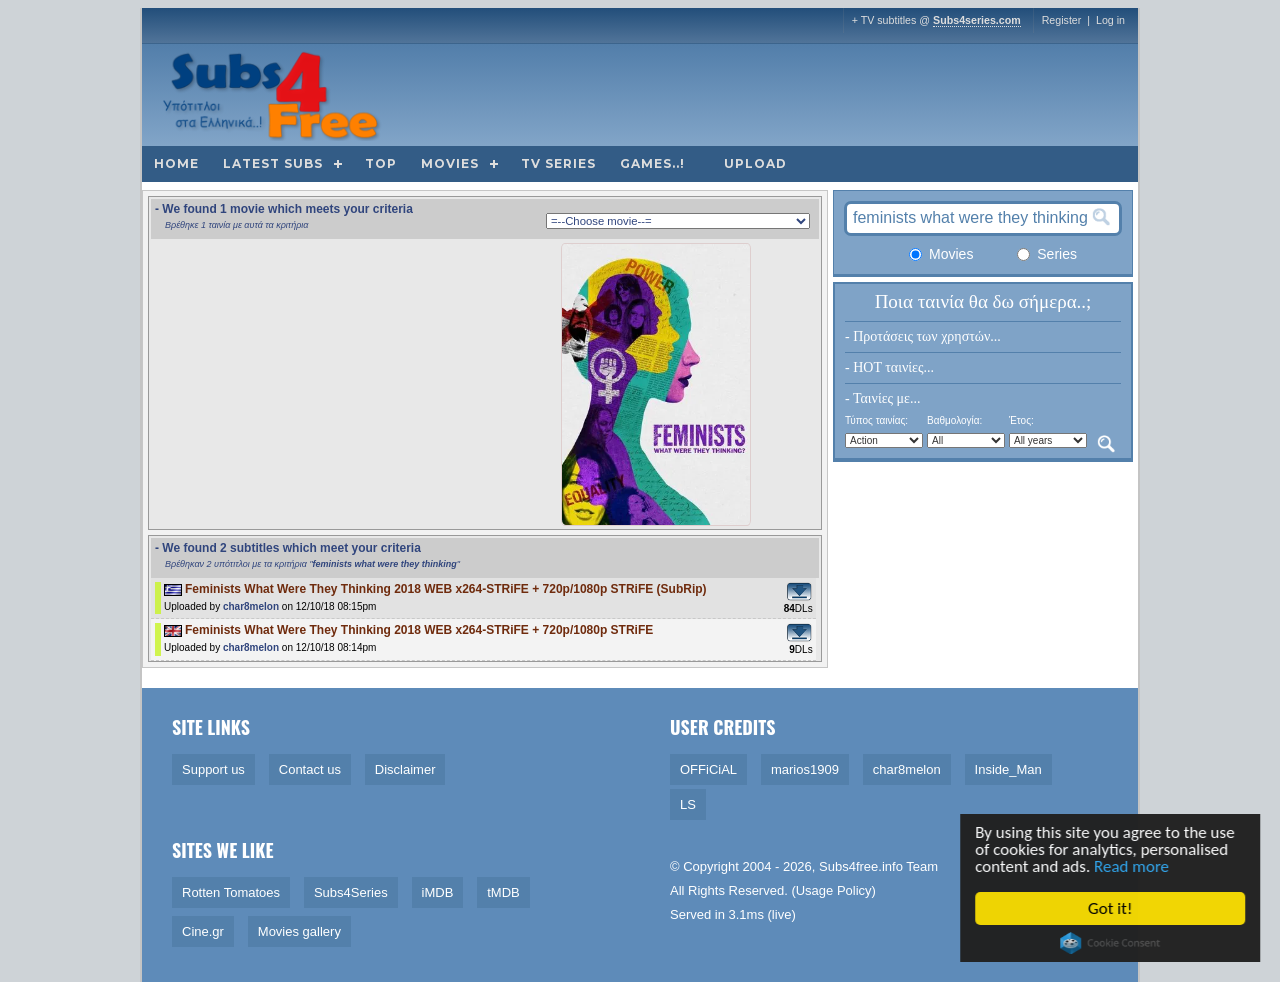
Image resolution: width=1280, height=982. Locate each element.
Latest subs (273, 163)
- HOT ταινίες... (889, 367)
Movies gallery (299, 931)
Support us (213, 769)
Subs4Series (351, 892)
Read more (1132, 866)
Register (1062, 20)
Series (1047, 254)
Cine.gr (203, 931)
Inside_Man (1008, 769)
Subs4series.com (977, 20)
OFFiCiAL (708, 769)
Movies (450, 163)
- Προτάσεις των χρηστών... (923, 336)
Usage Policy (834, 890)
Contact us (310, 769)
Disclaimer (405, 769)
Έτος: (1021, 420)
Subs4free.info (861, 866)
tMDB (503, 892)
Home (176, 163)
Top (381, 163)
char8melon (251, 606)
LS (688, 804)
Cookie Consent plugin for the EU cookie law (1112, 943)
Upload (755, 163)
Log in (1110, 20)
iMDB (438, 892)
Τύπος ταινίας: (876, 420)
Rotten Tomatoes (231, 892)
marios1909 (805, 769)
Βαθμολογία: (954, 420)
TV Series (558, 163)
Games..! (652, 163)
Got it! (1111, 908)
